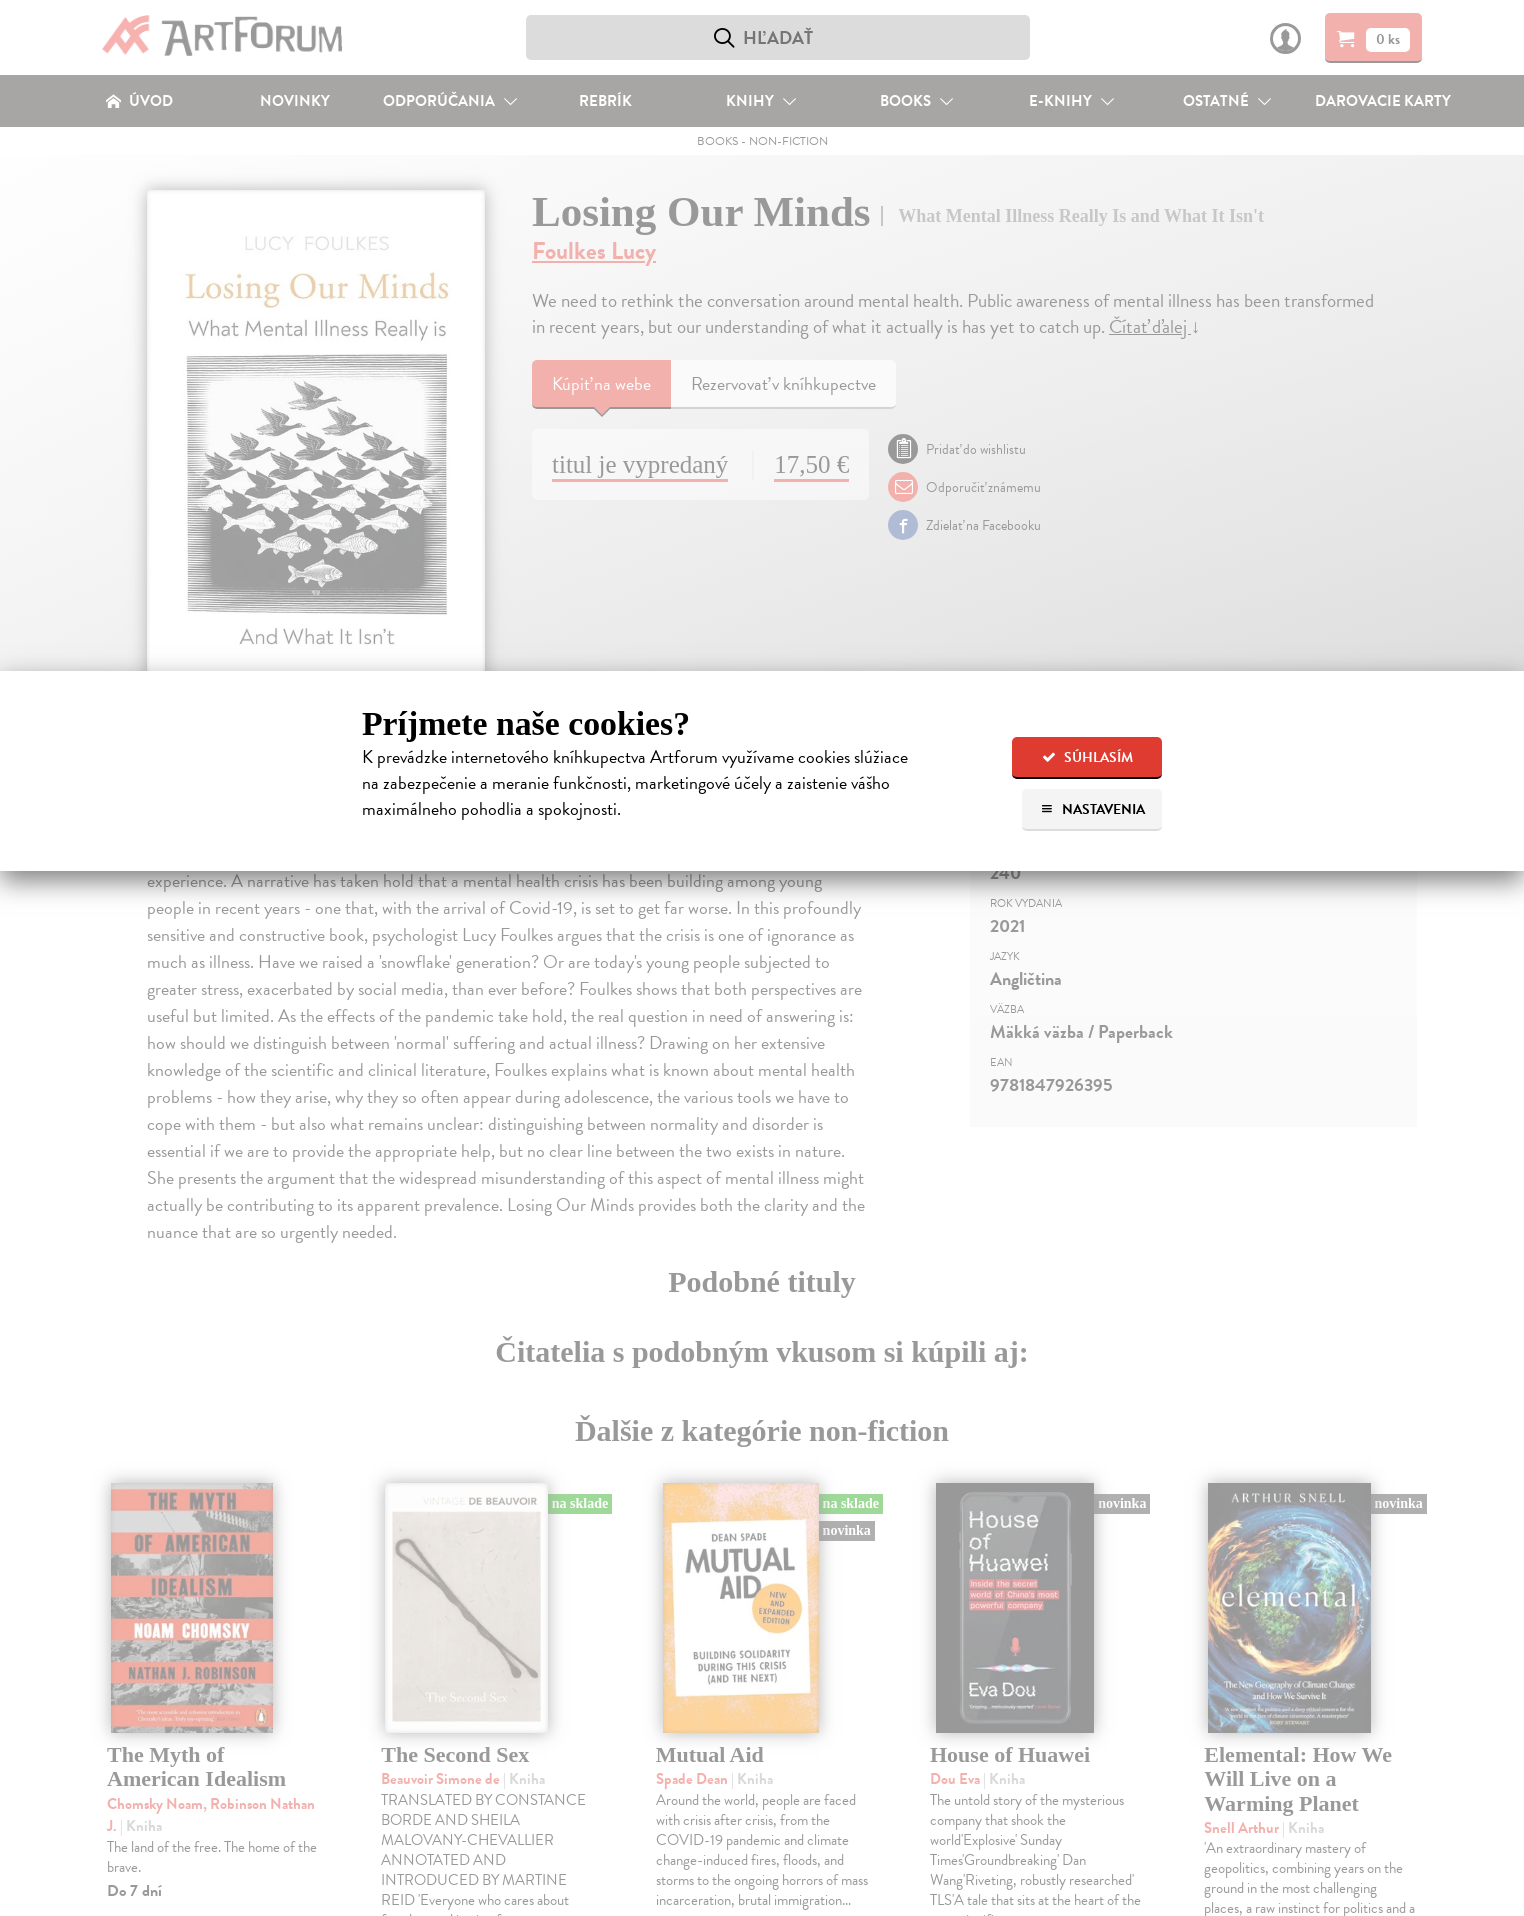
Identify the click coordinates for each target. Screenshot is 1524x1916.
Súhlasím (1087, 757)
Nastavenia (1092, 809)
